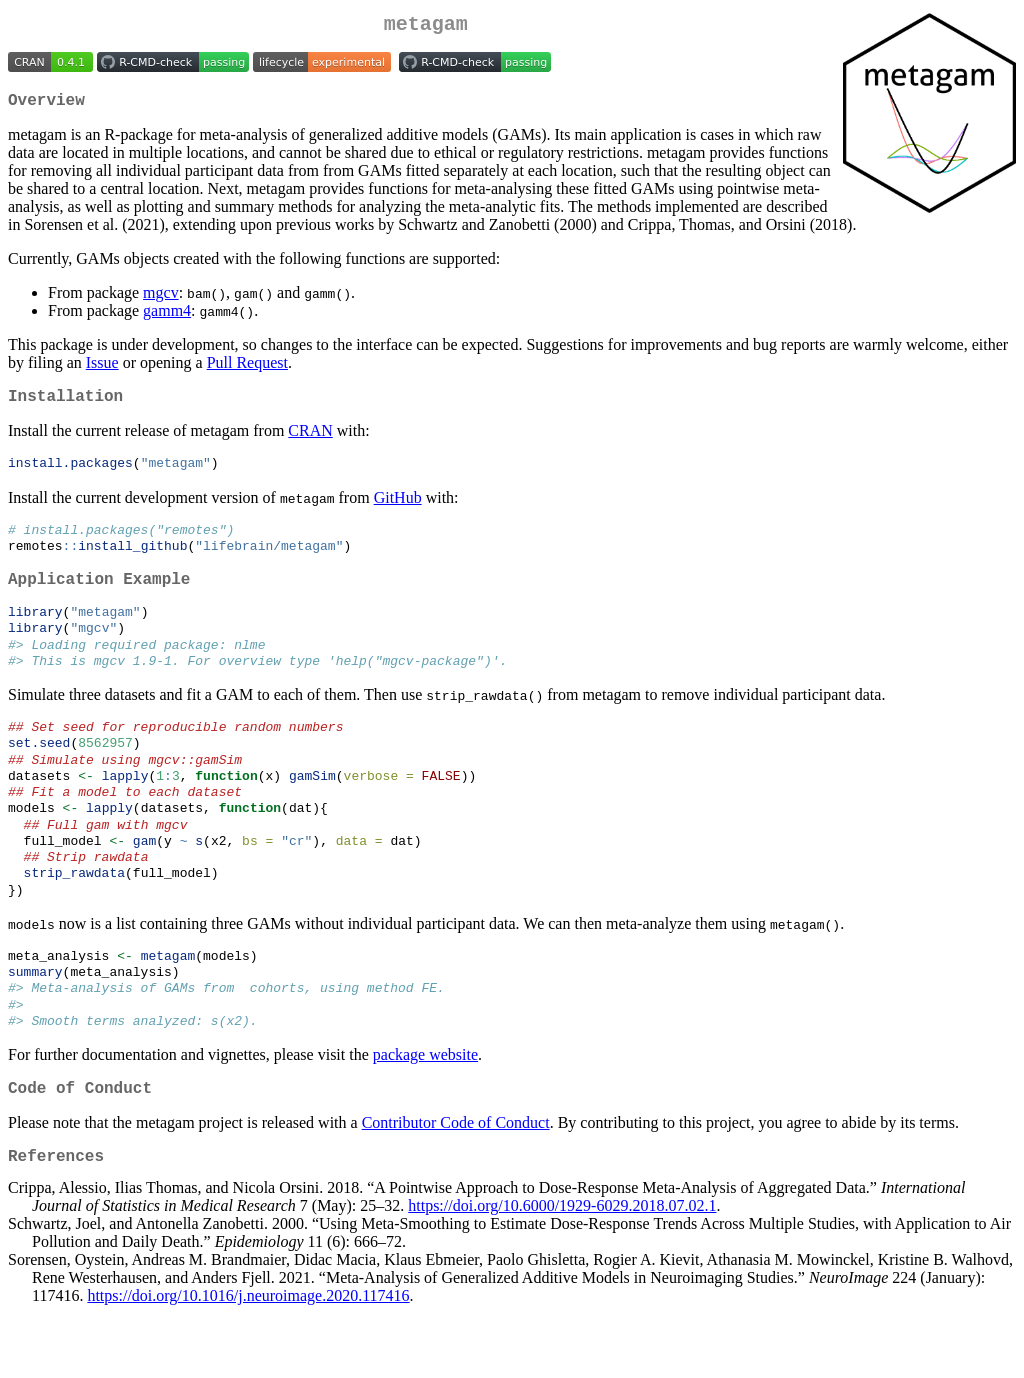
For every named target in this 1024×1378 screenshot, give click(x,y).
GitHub (398, 510)
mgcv (161, 300)
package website (425, 1110)
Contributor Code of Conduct (456, 1182)
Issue (102, 370)
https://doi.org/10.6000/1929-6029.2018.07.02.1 (562, 1270)
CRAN (310, 442)
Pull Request (247, 370)
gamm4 (167, 318)
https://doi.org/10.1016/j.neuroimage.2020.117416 (248, 1360)
